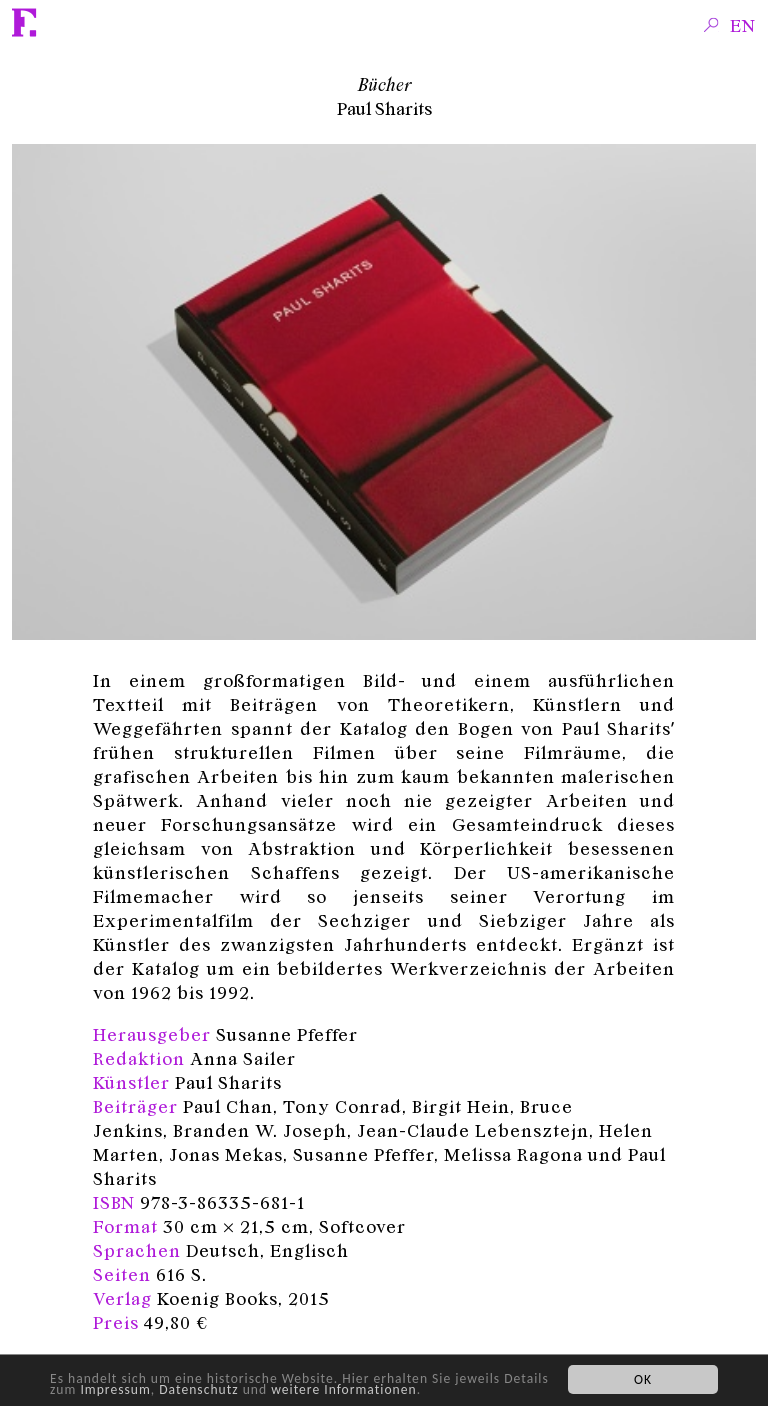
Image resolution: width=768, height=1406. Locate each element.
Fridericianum (24, 22)
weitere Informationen (343, 1389)
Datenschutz (198, 1389)
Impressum (115, 1389)
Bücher (384, 84)
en (743, 25)
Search (711, 24)
